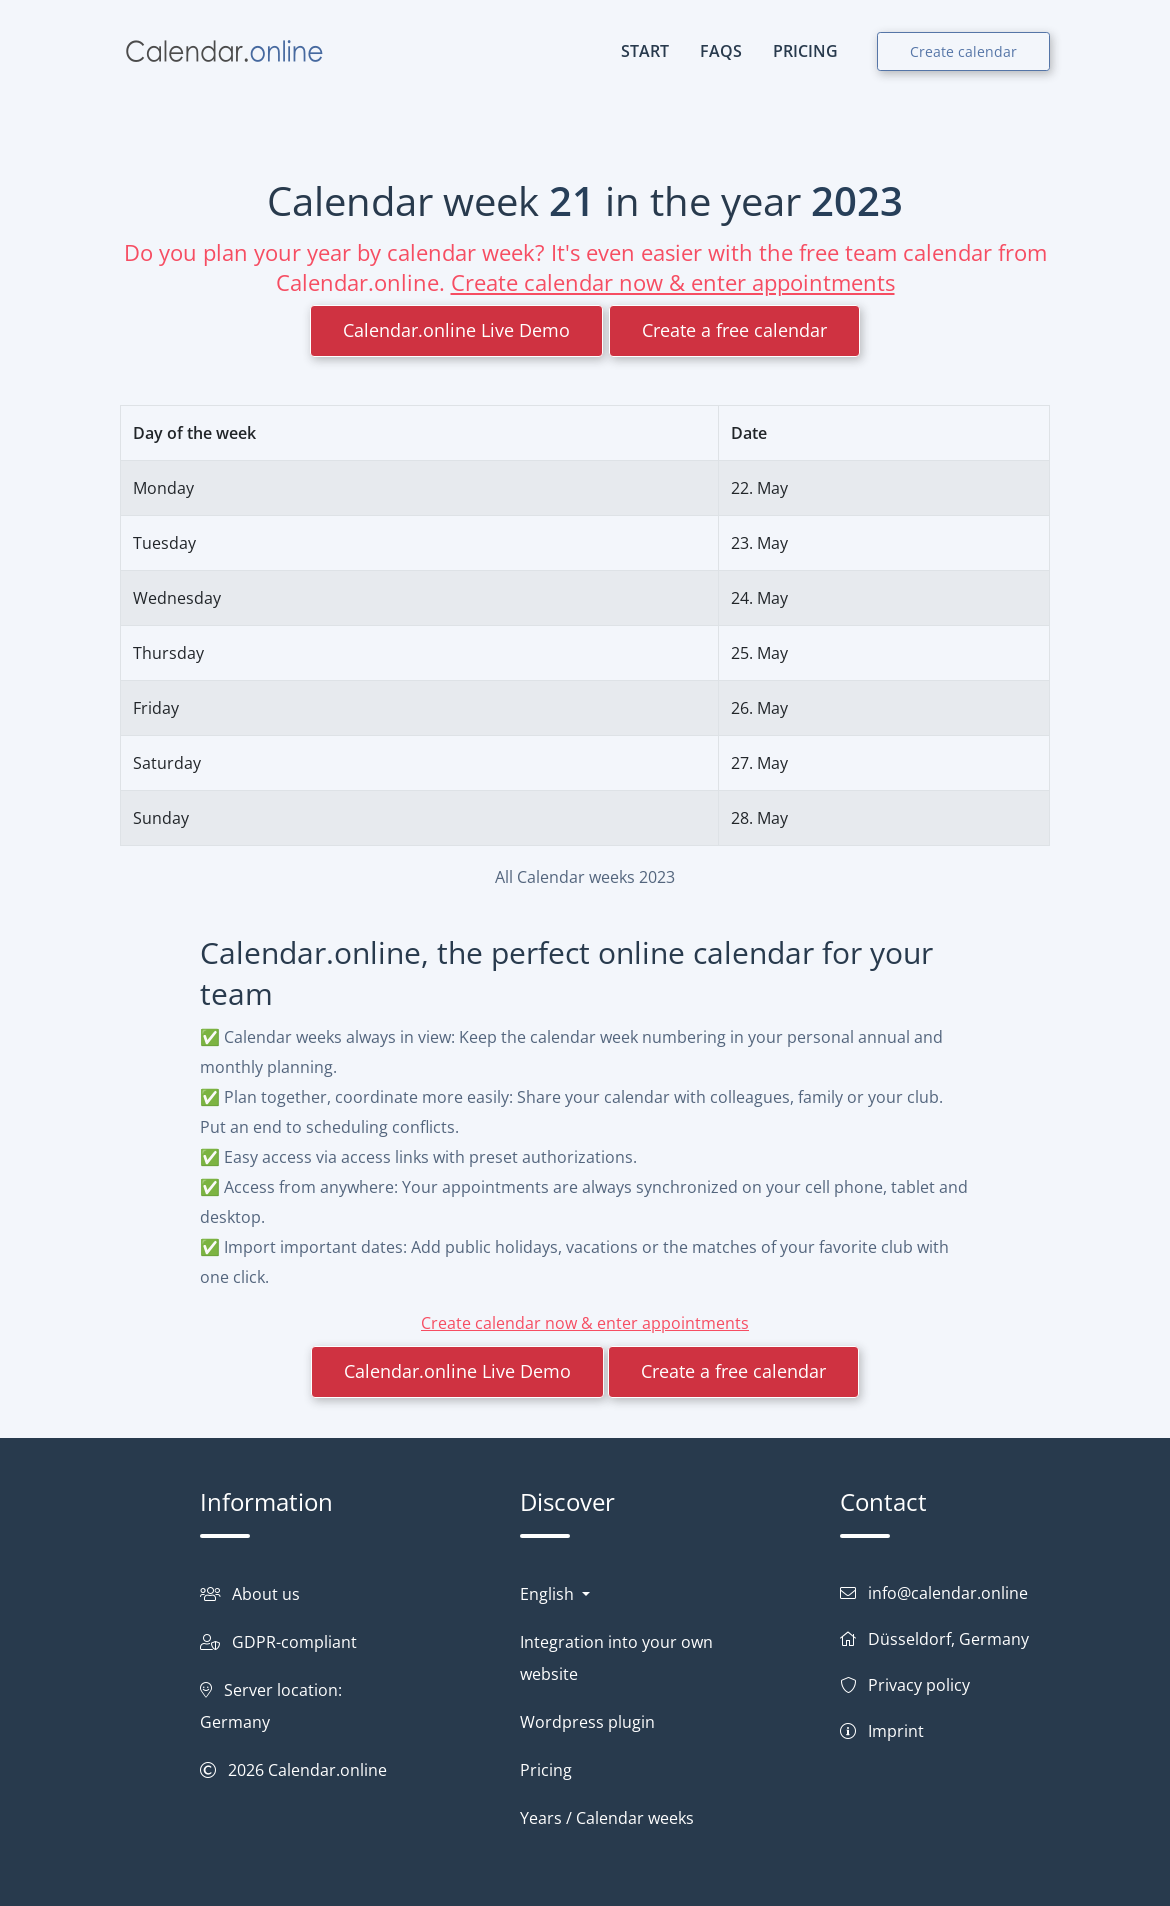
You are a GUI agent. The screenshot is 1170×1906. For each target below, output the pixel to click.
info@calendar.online (948, 1593)
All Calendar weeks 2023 (585, 877)
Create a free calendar (734, 330)
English (549, 1594)
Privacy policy (919, 1685)
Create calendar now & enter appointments (673, 282)
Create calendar (963, 51)
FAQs (721, 51)
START (645, 51)
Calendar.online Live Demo (456, 330)
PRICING (805, 51)
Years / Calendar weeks (607, 1818)
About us (266, 1594)
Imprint (896, 1731)
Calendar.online (327, 1770)
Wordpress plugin (587, 1722)
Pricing (546, 1770)
